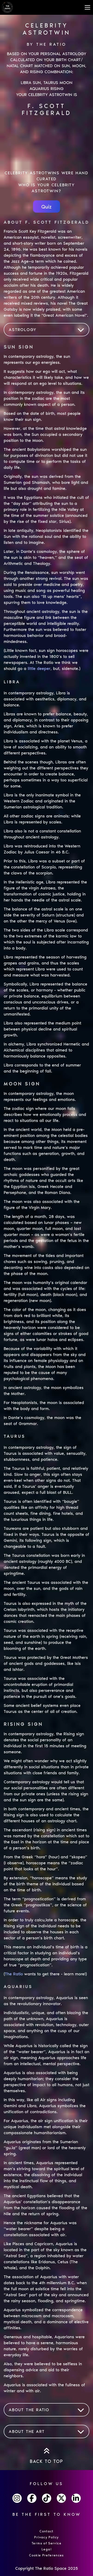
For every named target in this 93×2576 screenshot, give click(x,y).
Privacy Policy (46, 2537)
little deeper (39, 668)
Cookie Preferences (46, 2555)
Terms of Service (46, 2543)
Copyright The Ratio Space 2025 (46, 2568)
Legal (46, 2549)
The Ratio (14, 1973)
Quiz (46, 207)
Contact (46, 2531)
